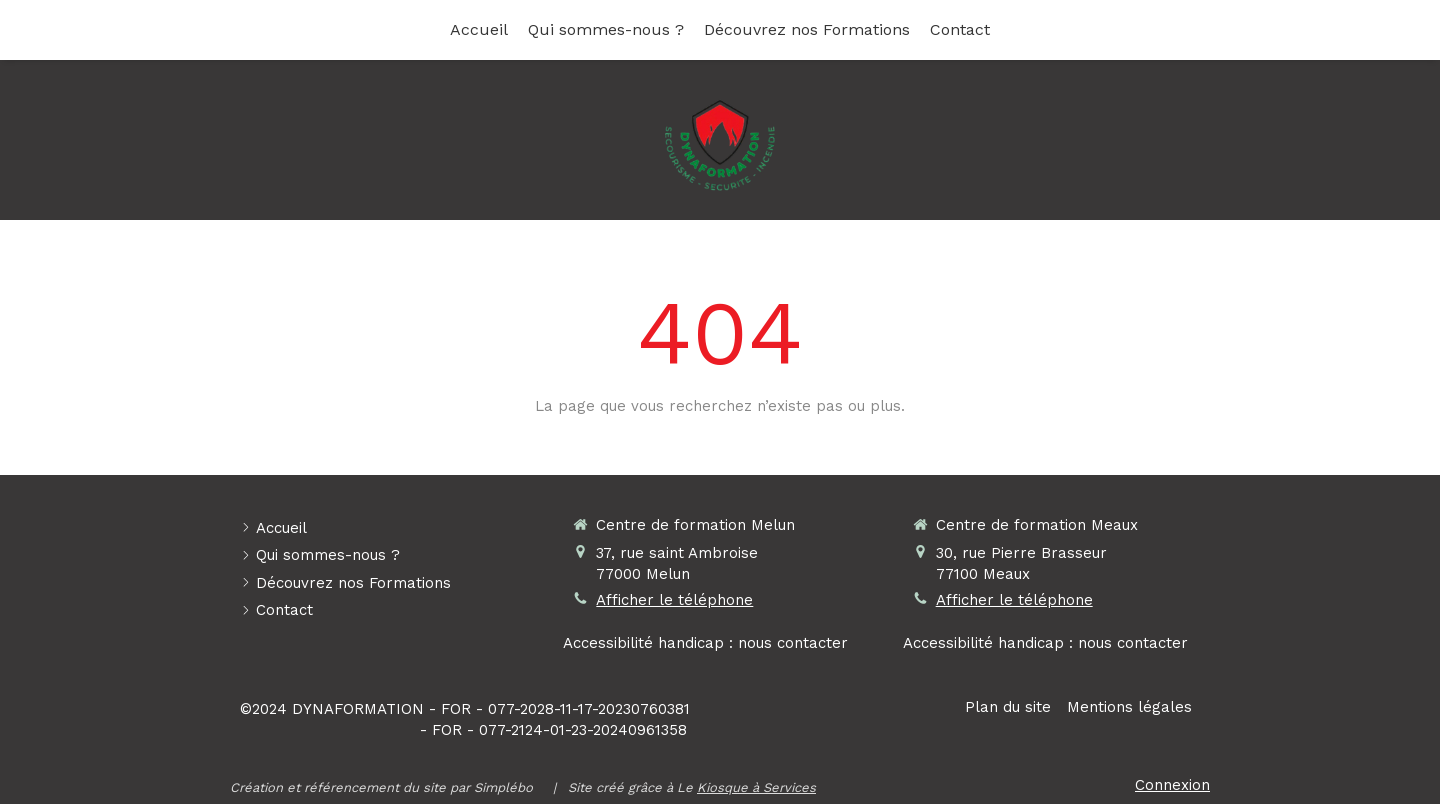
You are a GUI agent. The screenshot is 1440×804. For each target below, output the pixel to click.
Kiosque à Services (756, 787)
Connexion (1172, 785)
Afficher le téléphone (674, 600)
